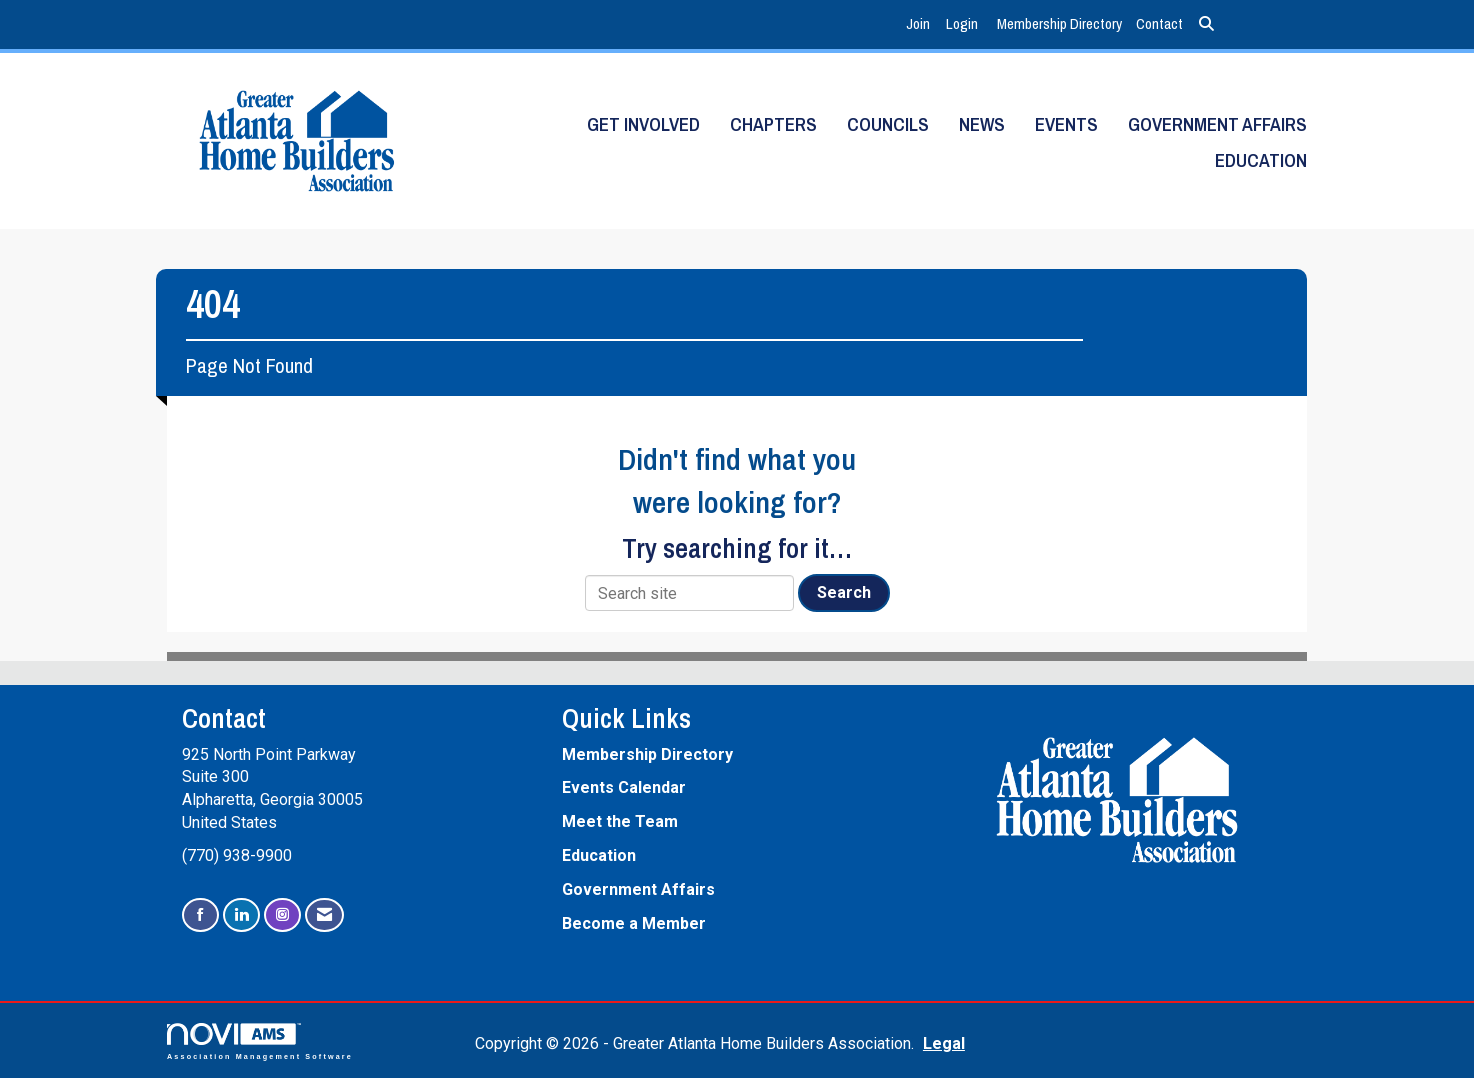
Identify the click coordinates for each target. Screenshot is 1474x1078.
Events (1066, 124)
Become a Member (634, 923)
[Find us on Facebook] (200, 915)
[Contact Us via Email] (324, 915)
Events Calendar (624, 787)
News (982, 124)
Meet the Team (620, 821)
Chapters (773, 124)
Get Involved (643, 124)
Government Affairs (1217, 124)
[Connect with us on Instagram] (282, 915)
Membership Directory (1059, 23)
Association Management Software (260, 1041)
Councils (888, 124)
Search (844, 592)
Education (1261, 160)
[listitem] (920, 24)
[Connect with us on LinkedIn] (241, 915)
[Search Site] (1206, 24)
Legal (944, 1043)
